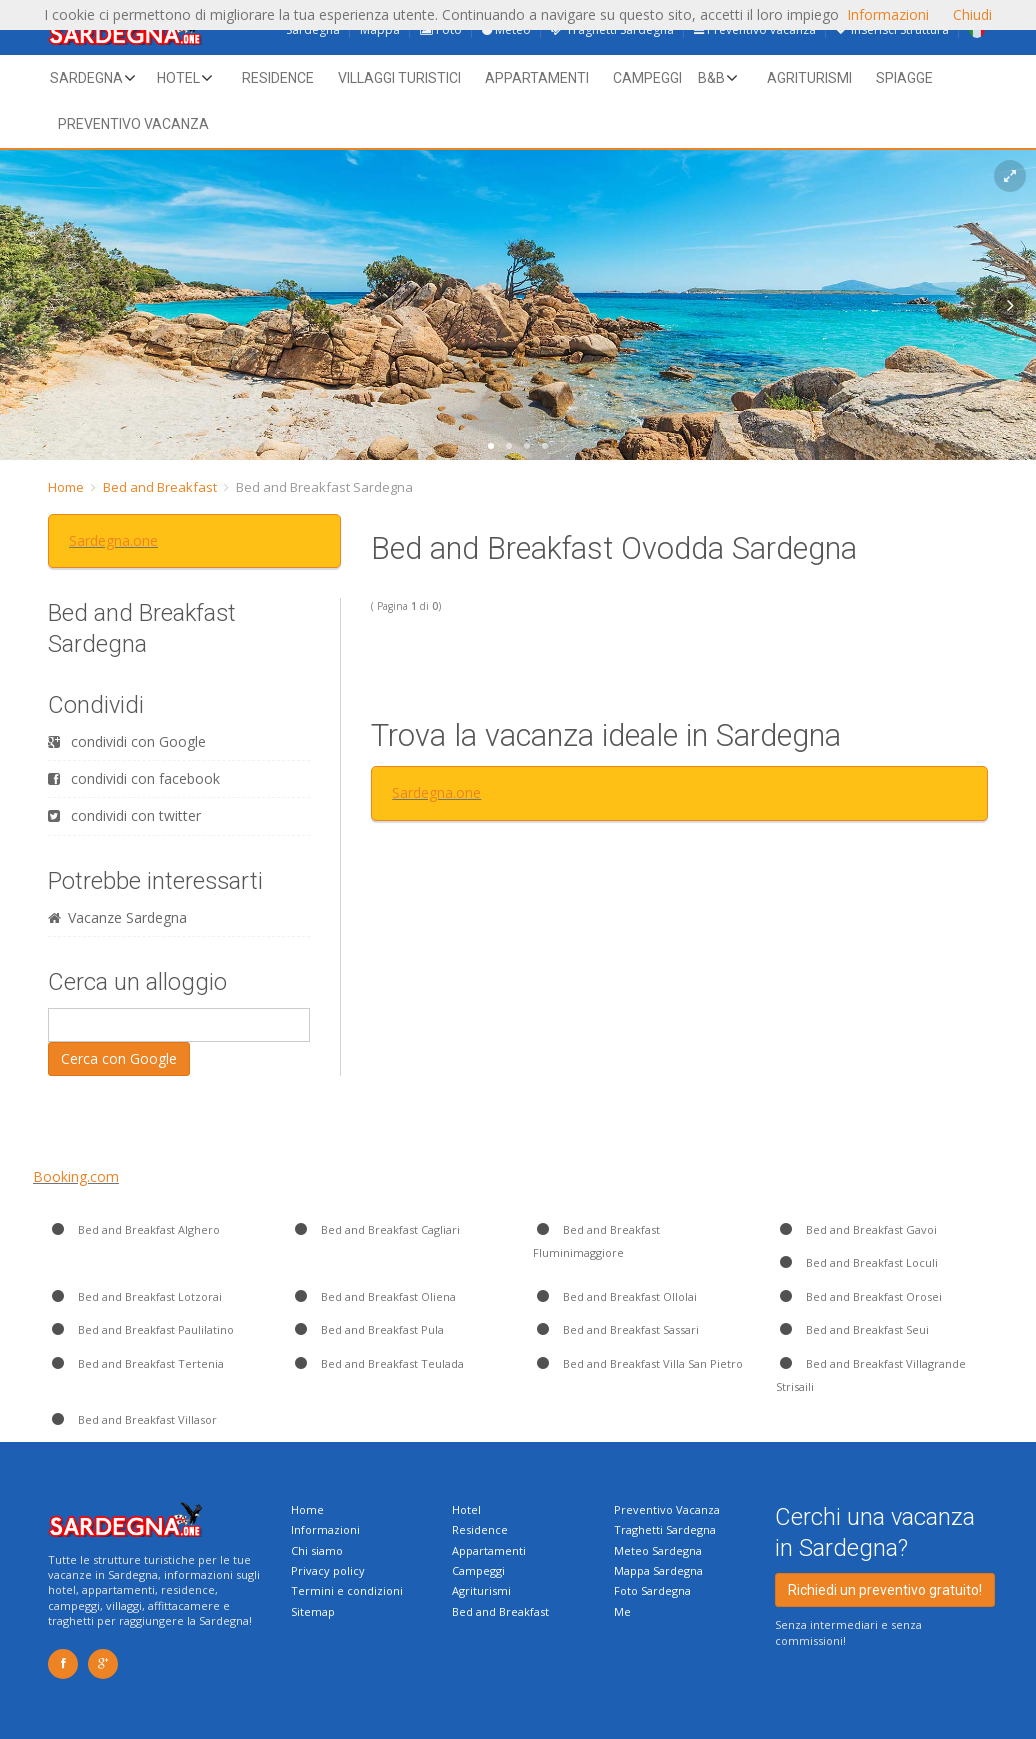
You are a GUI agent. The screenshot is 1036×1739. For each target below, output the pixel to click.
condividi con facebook (134, 778)
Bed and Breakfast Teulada (377, 1363)
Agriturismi (809, 78)
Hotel (178, 78)
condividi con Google (127, 741)
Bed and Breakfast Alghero (134, 1229)
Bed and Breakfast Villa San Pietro (638, 1363)
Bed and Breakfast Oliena (373, 1296)
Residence (278, 78)
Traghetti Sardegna (665, 1529)
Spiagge (904, 78)
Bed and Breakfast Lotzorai (135, 1296)
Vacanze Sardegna (117, 917)
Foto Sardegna (652, 1590)
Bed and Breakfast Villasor (132, 1419)
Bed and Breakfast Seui (852, 1329)
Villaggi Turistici (399, 78)
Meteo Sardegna (658, 1550)
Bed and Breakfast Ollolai (615, 1296)
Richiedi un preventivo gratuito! (885, 1590)
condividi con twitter (124, 815)
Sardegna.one (113, 540)
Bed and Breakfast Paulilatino (141, 1329)
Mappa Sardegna (658, 1570)
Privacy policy (328, 1570)
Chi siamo (317, 1550)
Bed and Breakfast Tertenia (136, 1363)
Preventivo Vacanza (667, 1509)
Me (622, 1611)
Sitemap (313, 1611)
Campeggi (647, 78)
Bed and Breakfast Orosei (859, 1296)
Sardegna (86, 78)
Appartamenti (537, 78)
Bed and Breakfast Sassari (616, 1329)
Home (66, 487)
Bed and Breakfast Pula (367, 1329)
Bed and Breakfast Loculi (857, 1262)
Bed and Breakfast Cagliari (375, 1229)
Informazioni (325, 1529)
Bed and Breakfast (160, 487)
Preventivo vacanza (133, 124)
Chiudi (972, 14)
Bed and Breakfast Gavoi (856, 1229)
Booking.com (76, 1176)
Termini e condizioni (347, 1590)
